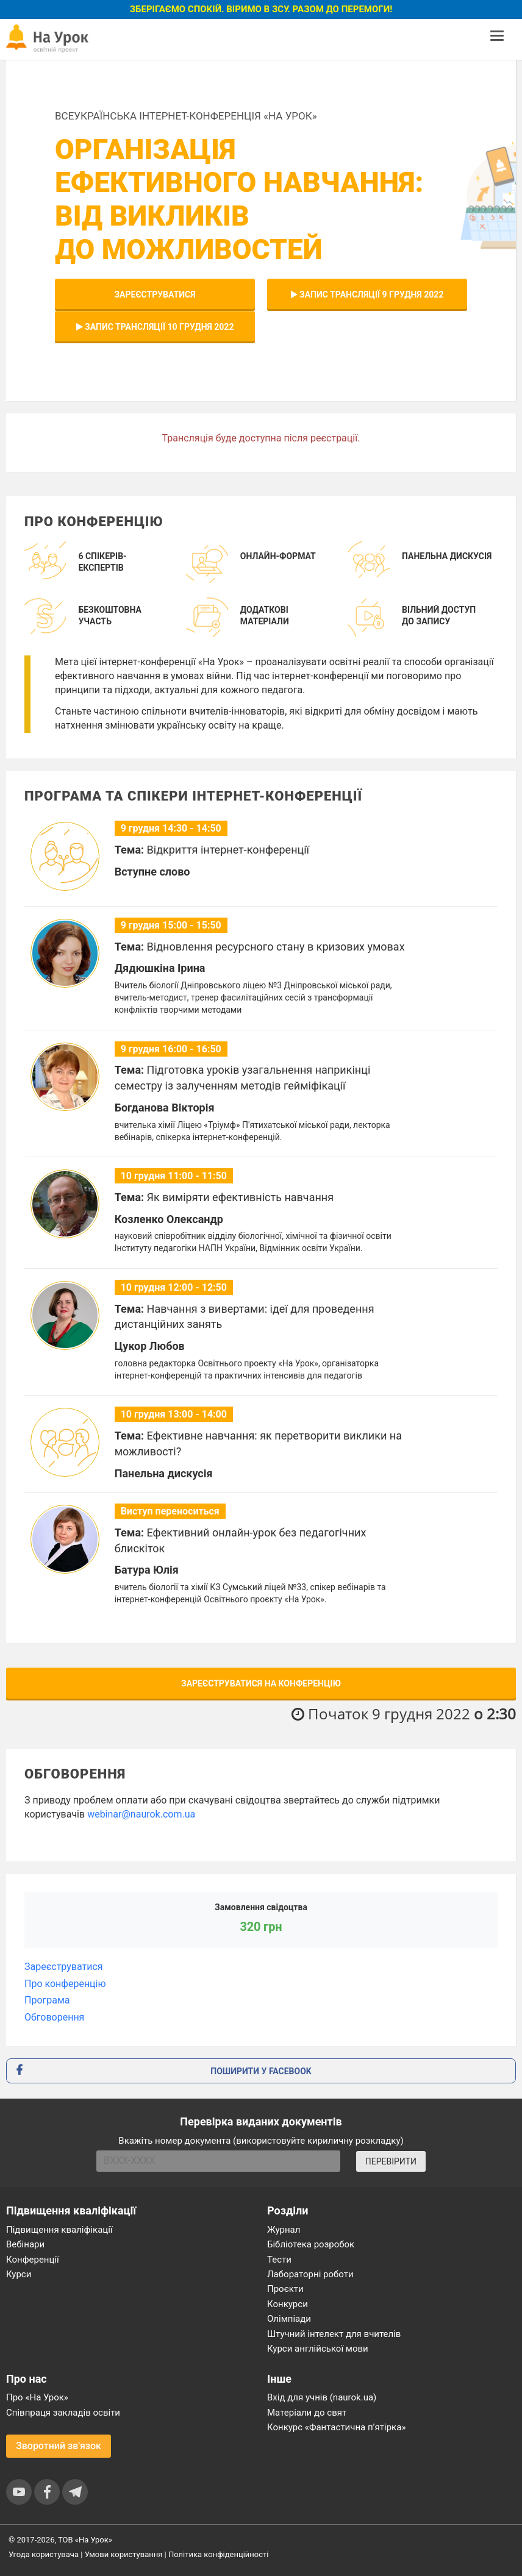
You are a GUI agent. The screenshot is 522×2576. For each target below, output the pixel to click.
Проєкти (285, 2288)
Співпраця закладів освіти (63, 2412)
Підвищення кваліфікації (59, 2229)
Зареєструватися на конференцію (261, 1683)
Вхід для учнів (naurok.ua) (321, 2397)
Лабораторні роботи (310, 2274)
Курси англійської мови (317, 2348)
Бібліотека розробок (310, 2244)
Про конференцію (65, 1983)
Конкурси (287, 2304)
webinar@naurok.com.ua (141, 1814)
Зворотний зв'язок (58, 2446)
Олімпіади (289, 2318)
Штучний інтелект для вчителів (334, 2333)
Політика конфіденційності (218, 2554)
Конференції (32, 2259)
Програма (47, 2000)
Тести (279, 2259)
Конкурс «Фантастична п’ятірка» (336, 2427)
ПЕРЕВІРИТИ (391, 2161)
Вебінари (25, 2244)
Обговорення (54, 2017)
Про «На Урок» (37, 2397)
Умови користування (124, 2554)
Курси (18, 2274)
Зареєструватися (154, 294)
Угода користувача (44, 2554)
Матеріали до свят (306, 2412)
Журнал (283, 2229)
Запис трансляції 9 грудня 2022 (367, 294)
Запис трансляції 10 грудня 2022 (155, 327)
